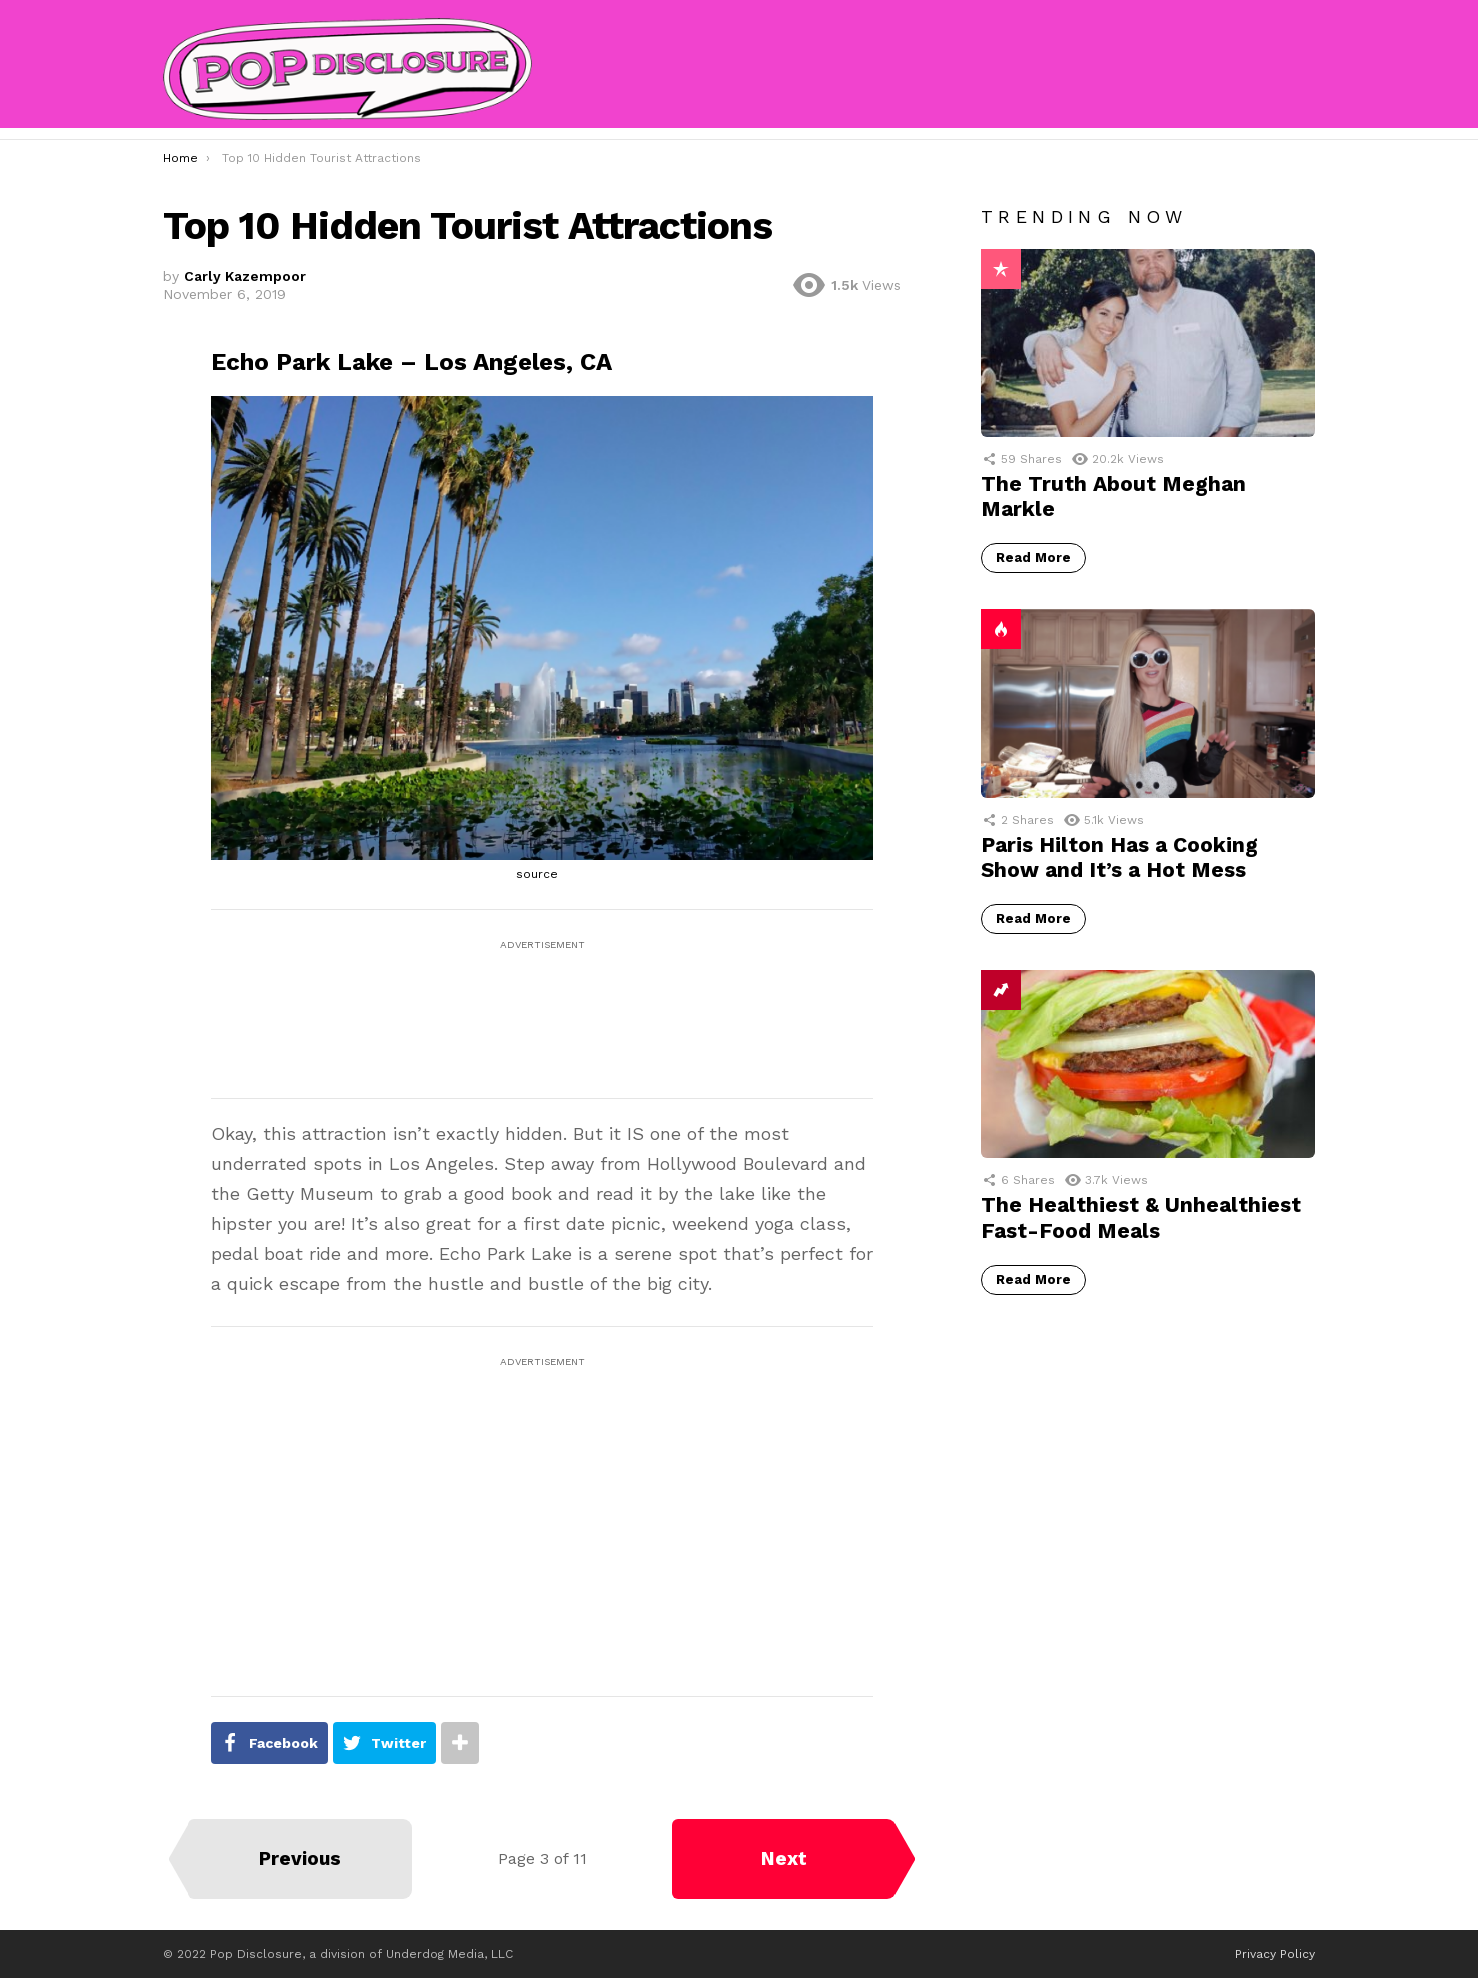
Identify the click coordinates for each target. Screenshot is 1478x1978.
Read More (1033, 557)
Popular (1001, 269)
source (537, 874)
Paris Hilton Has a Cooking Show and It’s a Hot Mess (1119, 857)
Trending (1001, 990)
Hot (1001, 629)
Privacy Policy (1275, 1954)
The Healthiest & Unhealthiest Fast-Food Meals (1141, 1217)
